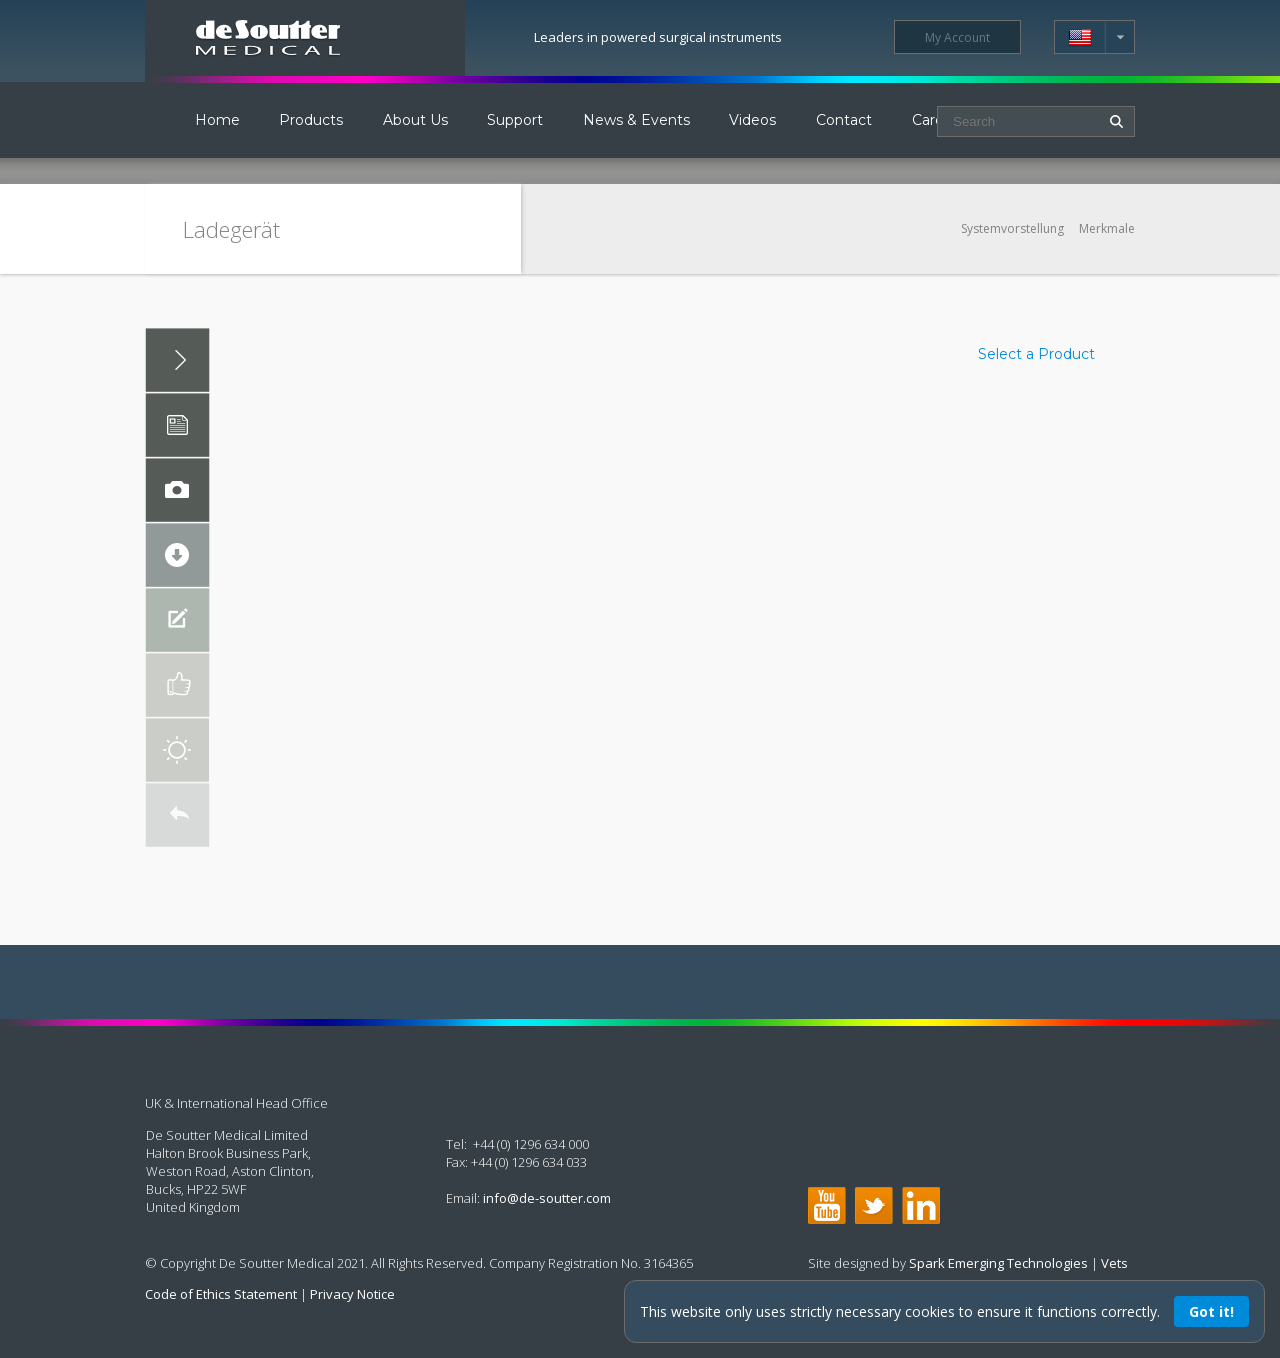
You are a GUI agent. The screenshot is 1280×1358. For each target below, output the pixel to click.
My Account (957, 37)
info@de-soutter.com (547, 1198)
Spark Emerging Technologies (998, 1263)
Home (217, 120)
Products (311, 120)
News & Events (636, 120)
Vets (1114, 1263)
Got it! (1211, 1311)
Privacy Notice (352, 1294)
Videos (752, 120)
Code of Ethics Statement (221, 1294)
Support (515, 120)
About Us (415, 120)
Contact (844, 120)
